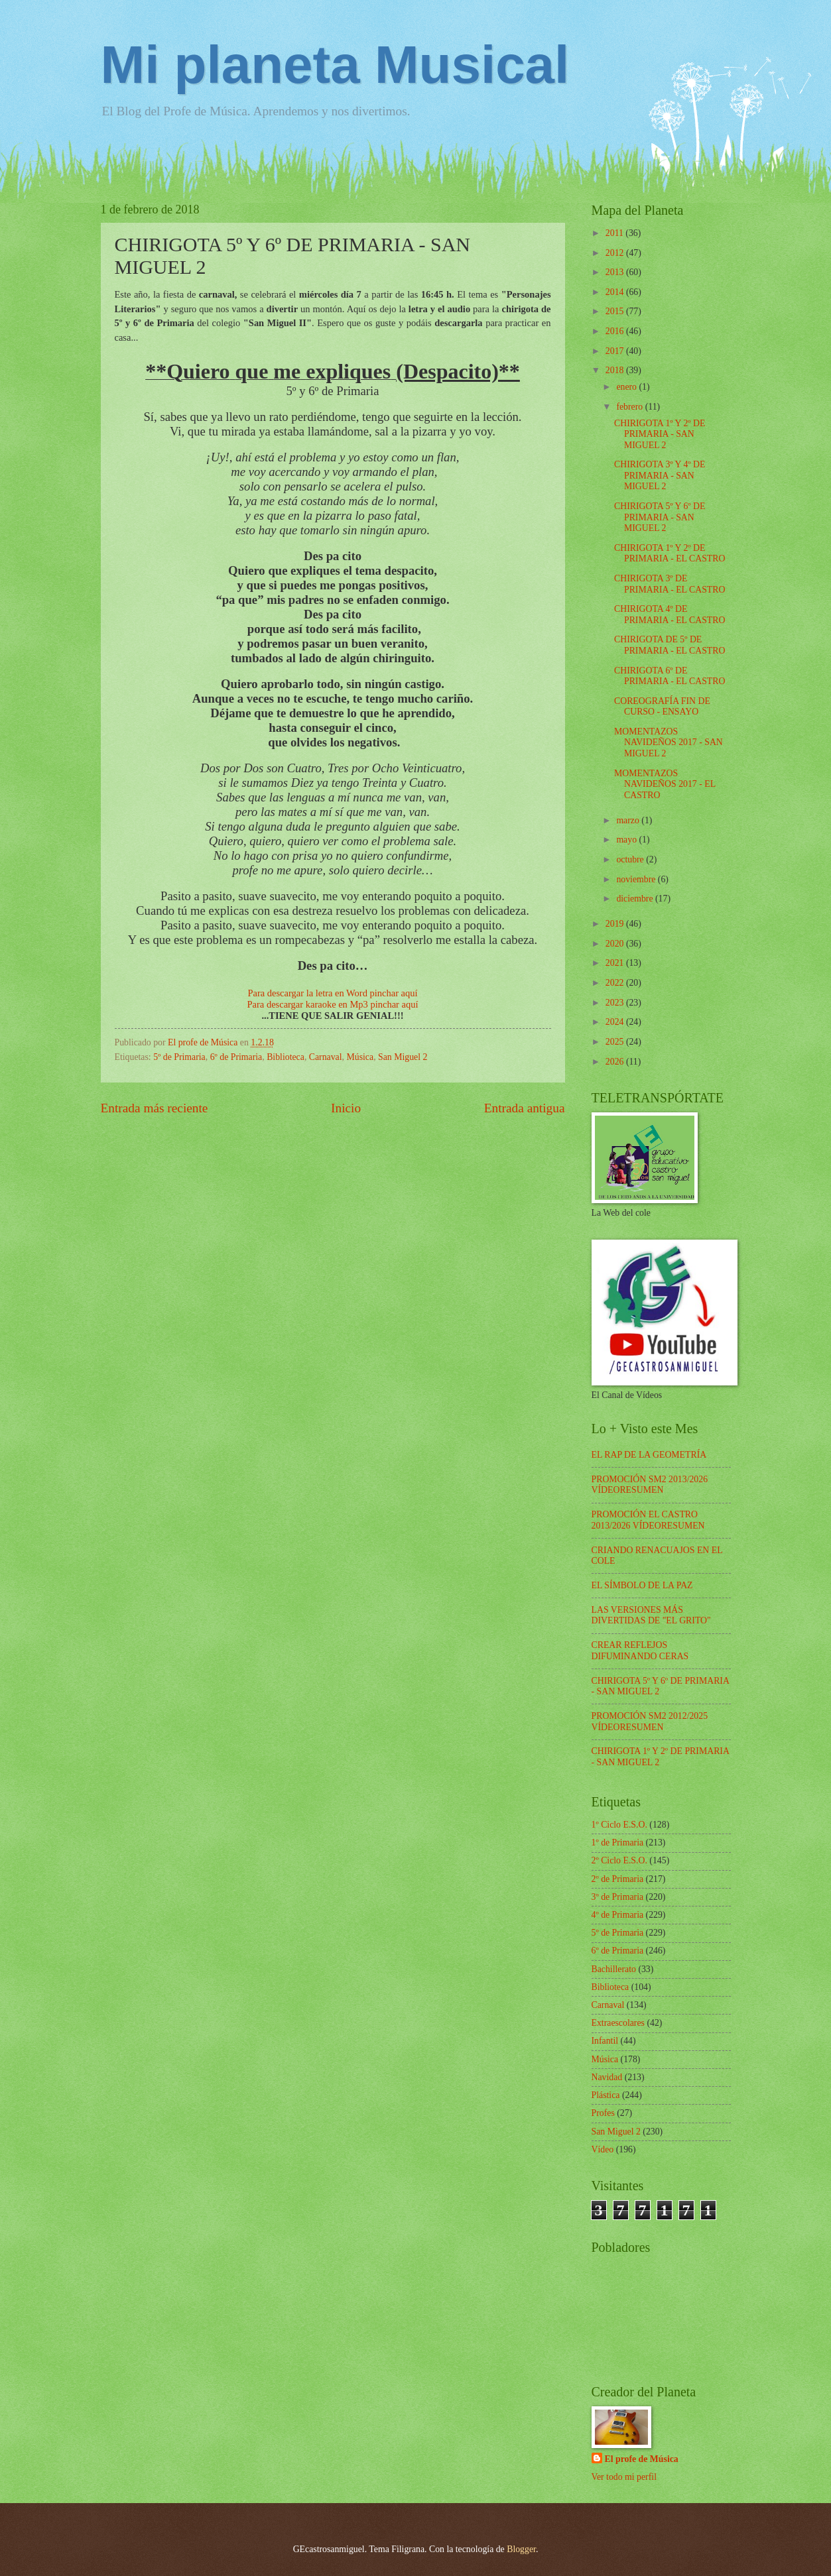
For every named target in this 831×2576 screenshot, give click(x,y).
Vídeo (603, 2149)
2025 (616, 1042)
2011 (616, 233)
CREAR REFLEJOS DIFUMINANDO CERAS (640, 1650)
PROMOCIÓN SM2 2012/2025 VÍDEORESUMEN (650, 1721)
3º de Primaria (618, 1897)
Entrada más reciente (154, 1108)
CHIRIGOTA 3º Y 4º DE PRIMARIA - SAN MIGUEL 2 (660, 475)
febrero (630, 407)
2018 (616, 370)
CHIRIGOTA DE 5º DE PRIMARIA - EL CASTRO (669, 645)
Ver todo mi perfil (624, 2477)
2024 (616, 1022)
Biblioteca (285, 1057)
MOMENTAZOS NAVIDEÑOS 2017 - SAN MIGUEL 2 (668, 742)
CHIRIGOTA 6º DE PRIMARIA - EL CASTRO (669, 676)
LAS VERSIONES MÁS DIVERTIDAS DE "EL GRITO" (651, 1615)
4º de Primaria (618, 1915)
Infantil (605, 2041)
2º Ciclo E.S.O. (619, 1860)
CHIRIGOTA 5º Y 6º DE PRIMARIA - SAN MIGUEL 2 (660, 517)
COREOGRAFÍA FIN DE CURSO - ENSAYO (662, 706)
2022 (616, 983)
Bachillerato (614, 1969)
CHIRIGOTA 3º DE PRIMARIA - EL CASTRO (669, 584)
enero (627, 387)
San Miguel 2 (402, 1057)
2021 (616, 963)
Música (360, 1057)
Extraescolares (618, 2023)
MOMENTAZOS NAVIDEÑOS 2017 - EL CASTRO (665, 784)
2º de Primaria (618, 1879)
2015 (616, 311)
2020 (616, 944)
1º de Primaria (618, 1842)
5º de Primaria (179, 1057)
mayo (627, 840)
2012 (616, 253)
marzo (628, 820)
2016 (616, 331)
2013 (616, 272)
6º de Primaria (236, 1057)
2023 (616, 1003)
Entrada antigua (524, 1108)
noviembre (636, 879)
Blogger (521, 2549)
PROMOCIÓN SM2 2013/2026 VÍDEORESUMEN (650, 1484)
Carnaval (325, 1057)
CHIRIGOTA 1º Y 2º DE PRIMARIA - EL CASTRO (669, 553)
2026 (616, 1062)
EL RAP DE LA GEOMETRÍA (649, 1455)
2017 (616, 351)
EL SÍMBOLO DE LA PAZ (642, 1585)
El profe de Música (641, 2459)
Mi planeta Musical (335, 64)
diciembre (635, 899)
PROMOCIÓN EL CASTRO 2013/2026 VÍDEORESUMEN (648, 1520)
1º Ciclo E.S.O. (619, 1825)
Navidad (607, 2077)
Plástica (606, 2095)
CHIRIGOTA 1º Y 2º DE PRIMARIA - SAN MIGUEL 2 (660, 434)
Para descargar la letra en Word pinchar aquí (332, 993)
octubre (631, 859)
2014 (616, 292)
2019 (616, 924)
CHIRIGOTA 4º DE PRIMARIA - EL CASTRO (669, 614)
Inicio (346, 1108)
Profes (603, 2113)
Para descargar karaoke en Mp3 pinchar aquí (332, 1004)
